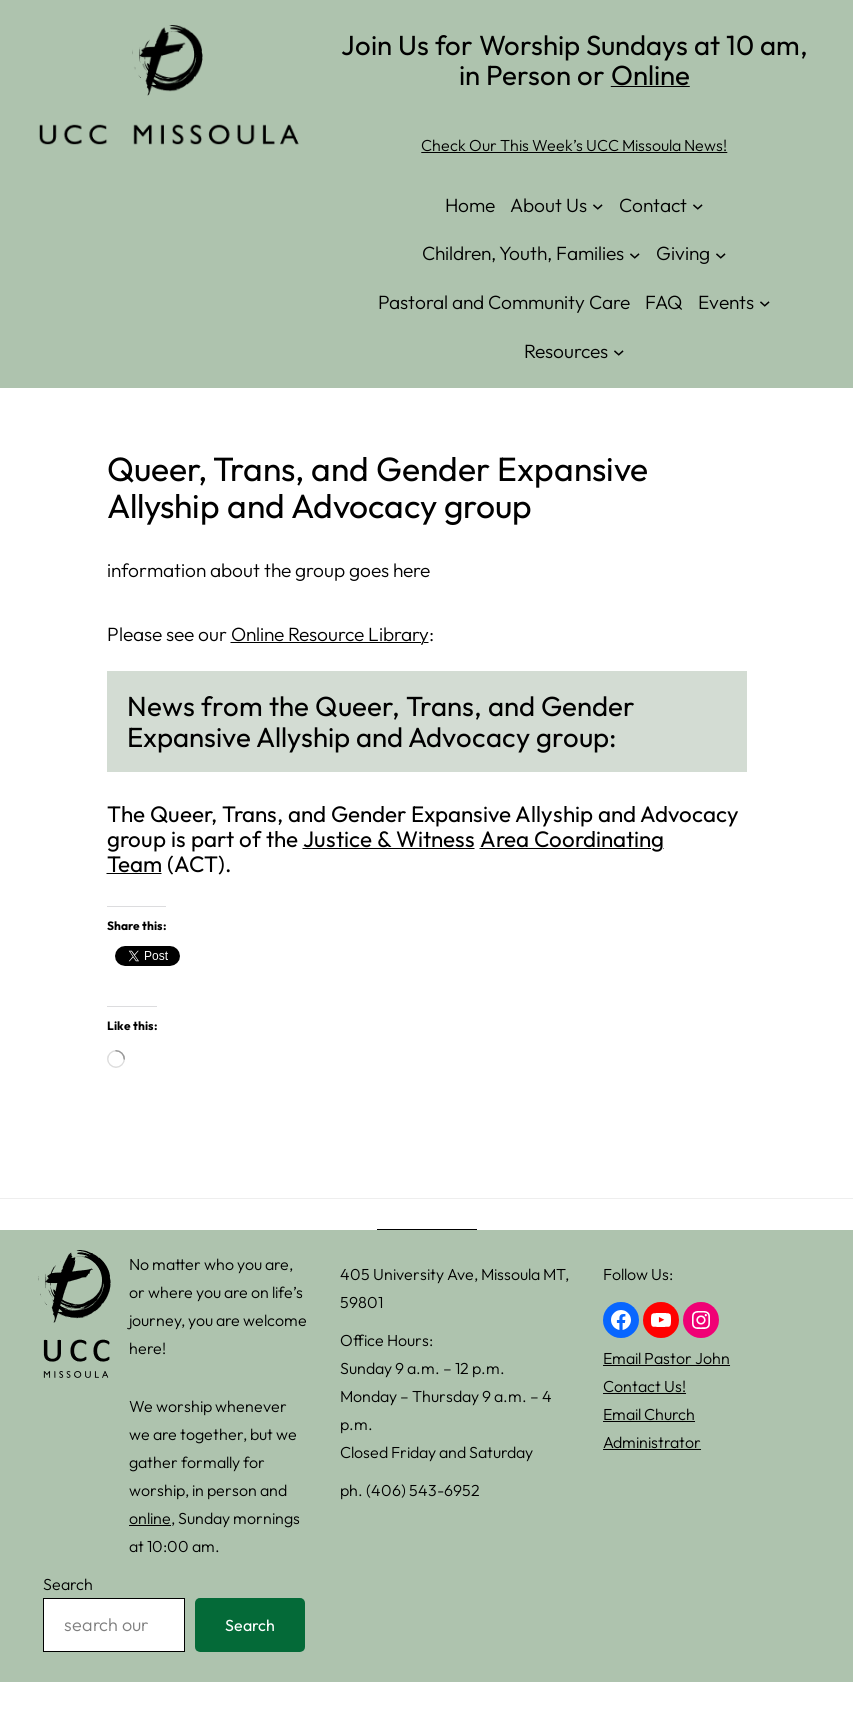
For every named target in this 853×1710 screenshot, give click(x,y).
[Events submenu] (765, 303)
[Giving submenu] (721, 254)
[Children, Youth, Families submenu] (635, 254)
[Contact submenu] (698, 206)
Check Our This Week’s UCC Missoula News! (574, 145)
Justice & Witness (389, 839)
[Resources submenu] (619, 352)
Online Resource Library (330, 634)
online (150, 1518)
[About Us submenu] (598, 206)
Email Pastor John (666, 1358)
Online (650, 74)
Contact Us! (644, 1386)
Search (68, 1584)
